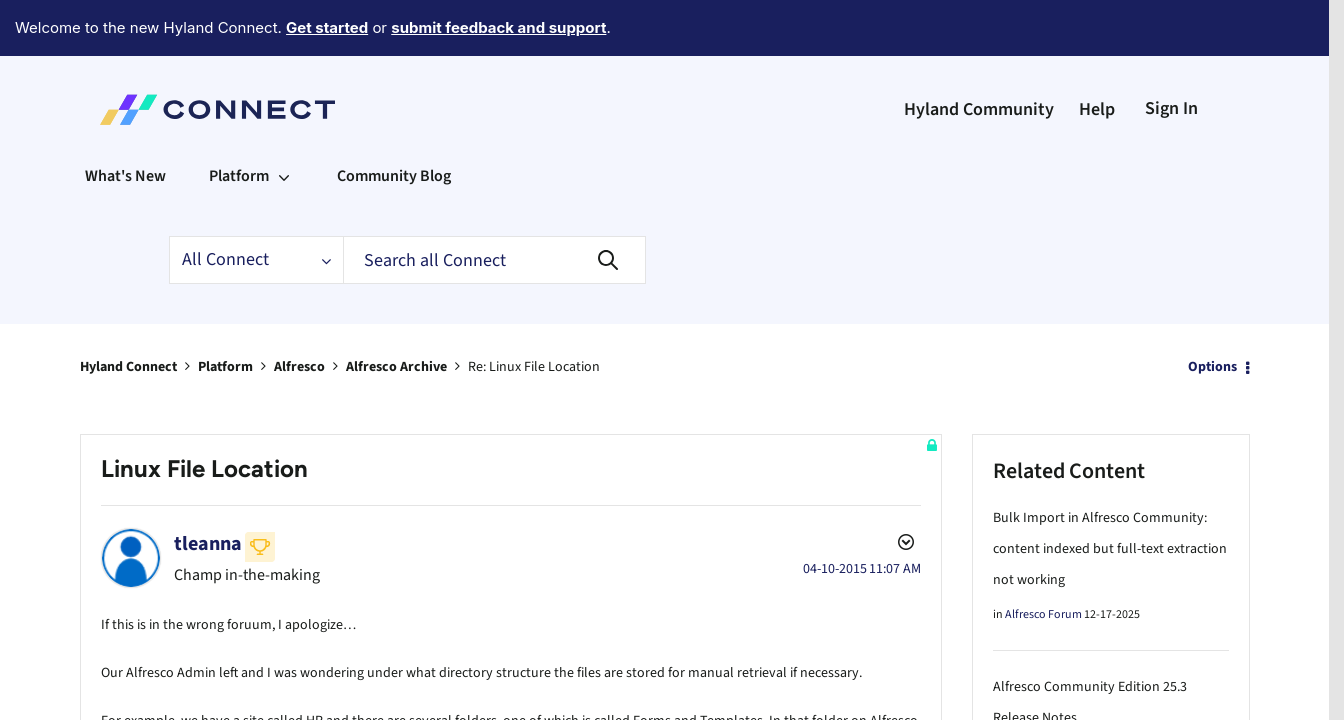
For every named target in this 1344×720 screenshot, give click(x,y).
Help (1097, 54)
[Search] (494, 205)
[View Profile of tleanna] (208, 489)
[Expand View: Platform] (284, 121)
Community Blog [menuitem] (394, 121)
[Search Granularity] (256, 205)
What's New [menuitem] (125, 121)
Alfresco (299, 312)
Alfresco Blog (1038, 697)
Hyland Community (979, 54)
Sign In (1171, 53)
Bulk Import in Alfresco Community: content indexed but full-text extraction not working (1110, 494)
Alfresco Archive (396, 312)
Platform (225, 312)
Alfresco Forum (1043, 559)
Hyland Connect (128, 312)
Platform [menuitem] (239, 121)
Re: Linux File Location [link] (534, 312)
